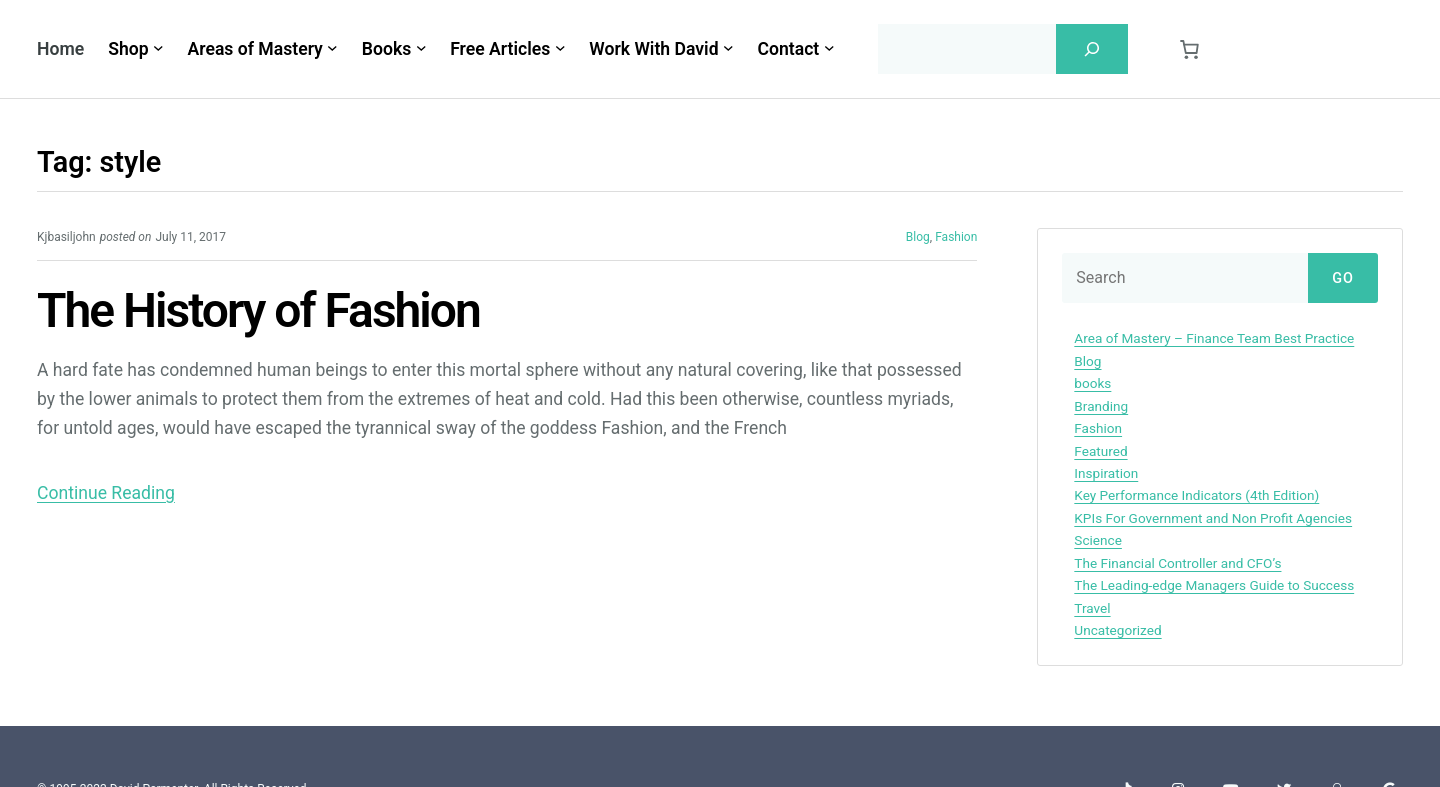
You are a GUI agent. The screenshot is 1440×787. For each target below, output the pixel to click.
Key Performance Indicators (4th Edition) (1196, 495)
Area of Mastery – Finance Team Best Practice (1214, 338)
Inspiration (1106, 473)
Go (1343, 278)
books (1092, 383)
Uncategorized (1117, 630)
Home (60, 49)
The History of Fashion (258, 311)
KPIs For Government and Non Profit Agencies (1213, 518)
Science (1098, 540)
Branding (1101, 406)
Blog (918, 237)
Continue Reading (106, 493)
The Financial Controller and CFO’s (1177, 563)
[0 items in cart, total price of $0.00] (1189, 49)
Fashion (956, 237)
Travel (1092, 608)
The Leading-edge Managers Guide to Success (1214, 585)
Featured (1100, 451)
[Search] (1092, 49)
